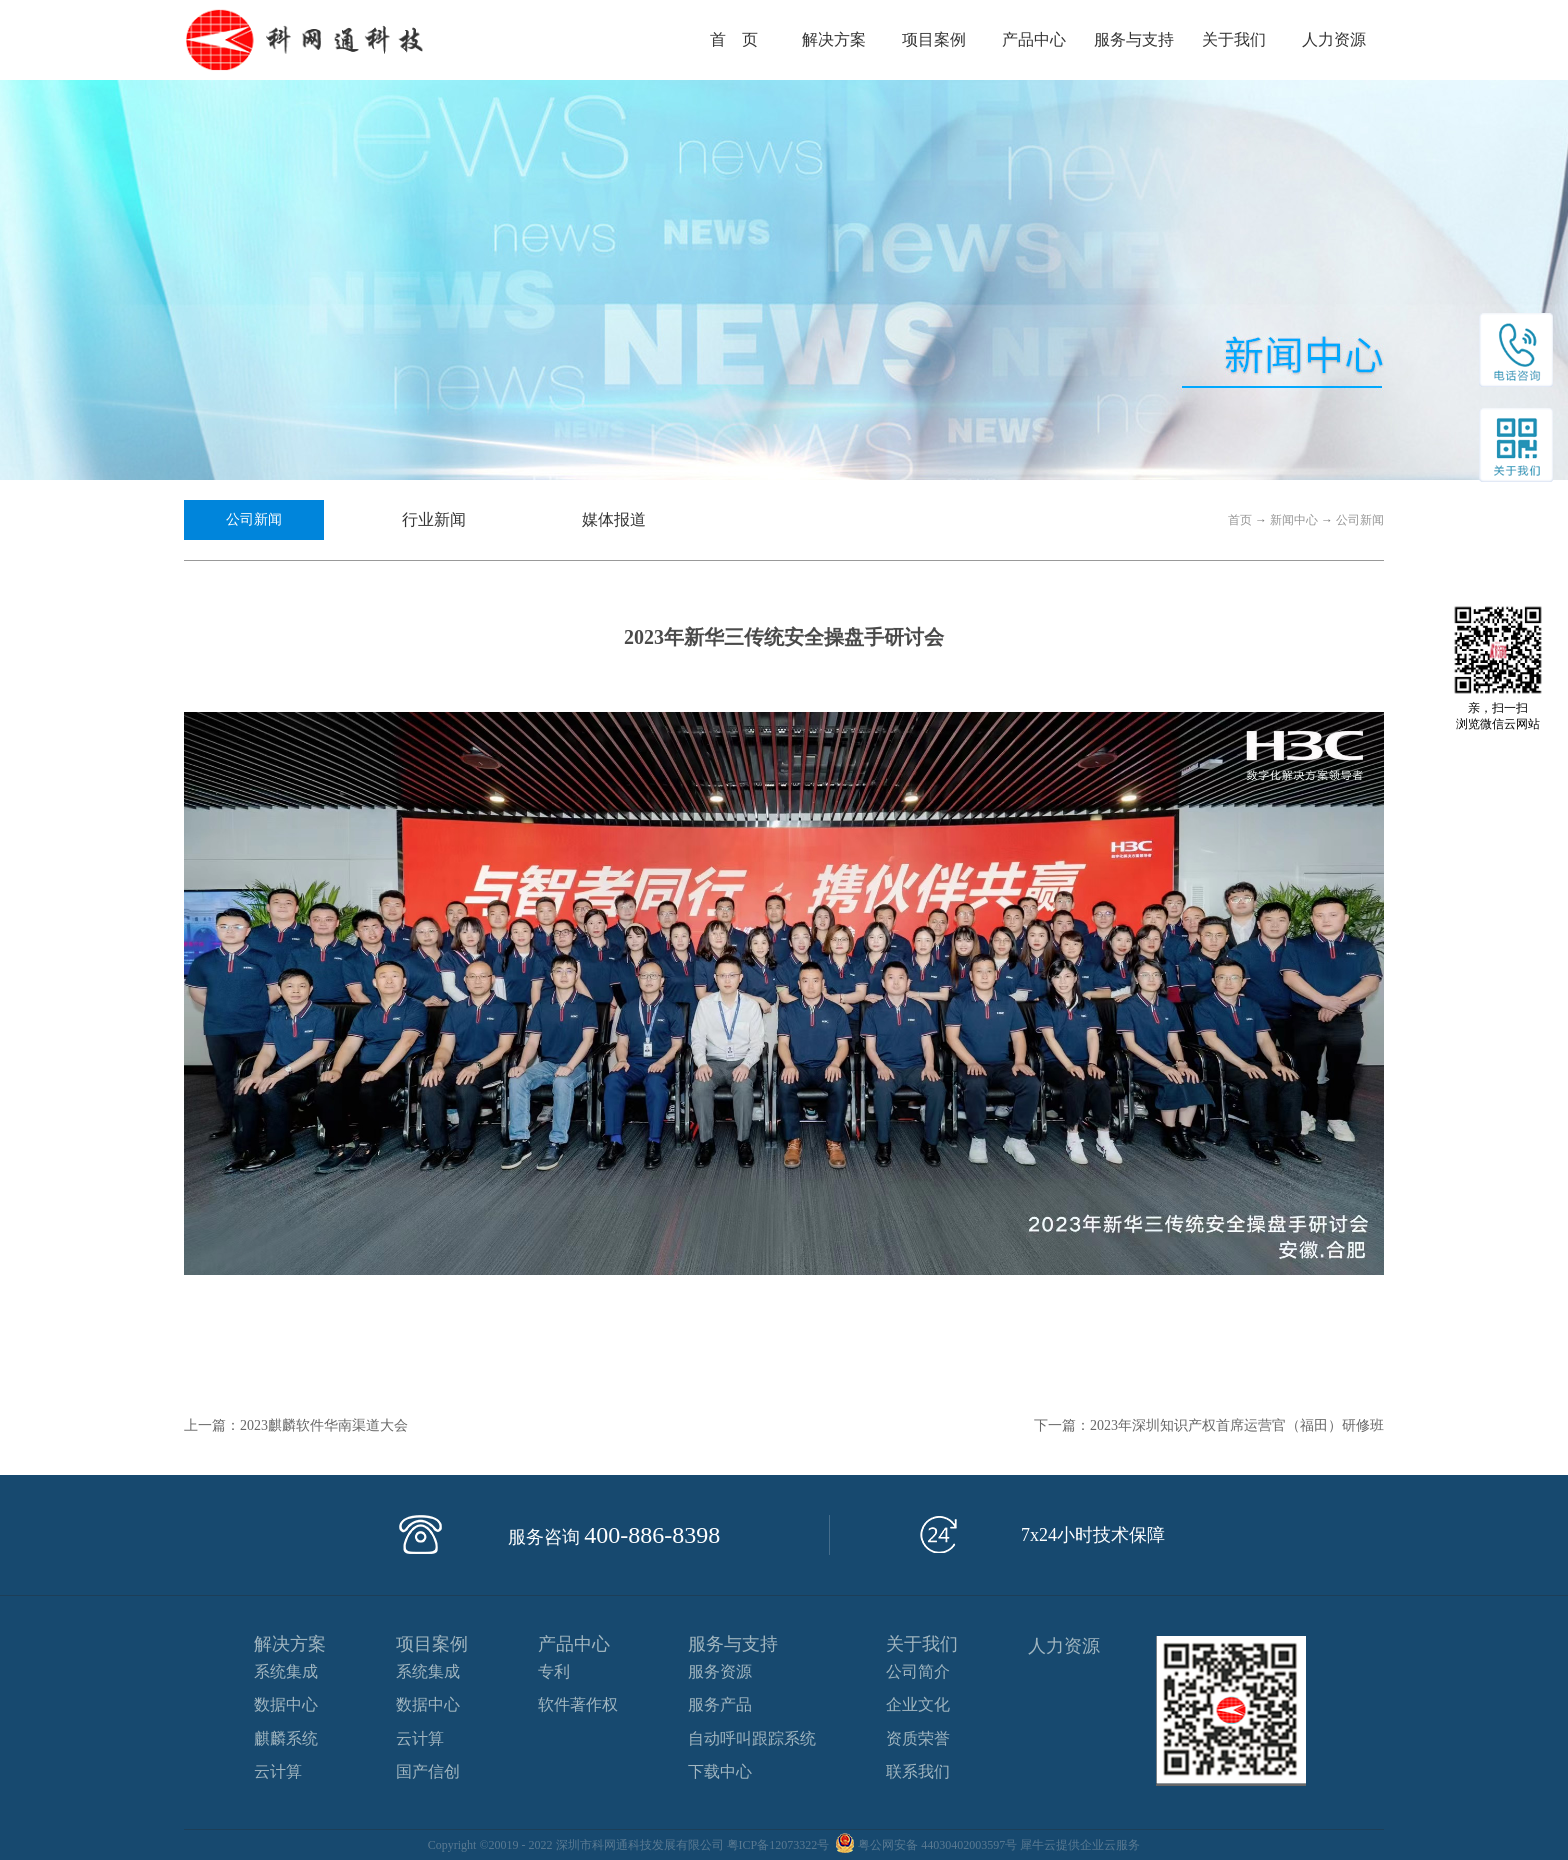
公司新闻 (1360, 520)
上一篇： (296, 1425)
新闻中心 (1294, 520)
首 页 (734, 39)
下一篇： (1209, 1425)
